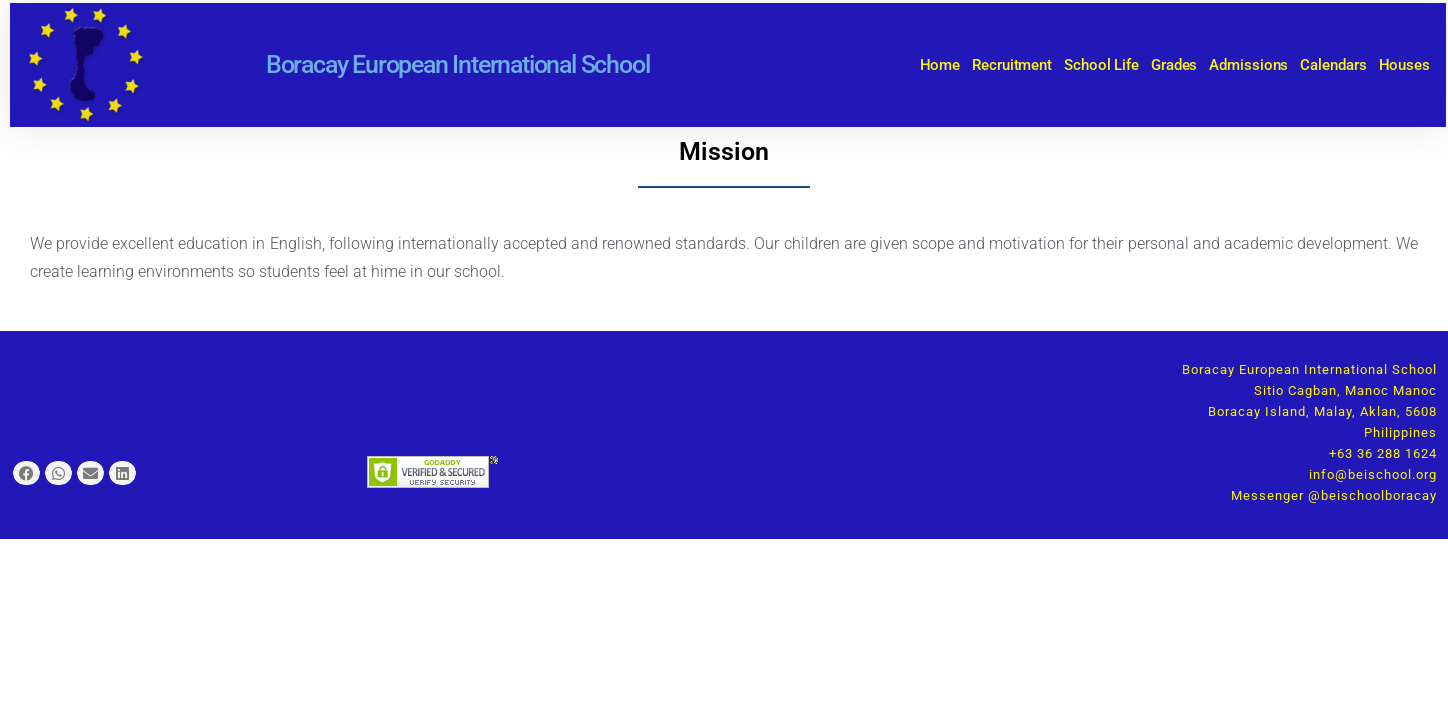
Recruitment (1012, 65)
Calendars (1333, 65)
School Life (1101, 65)
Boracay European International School (458, 64)
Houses (1404, 65)
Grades (1174, 65)
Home (940, 65)
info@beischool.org (1373, 474)
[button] (26, 473)
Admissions (1248, 65)
